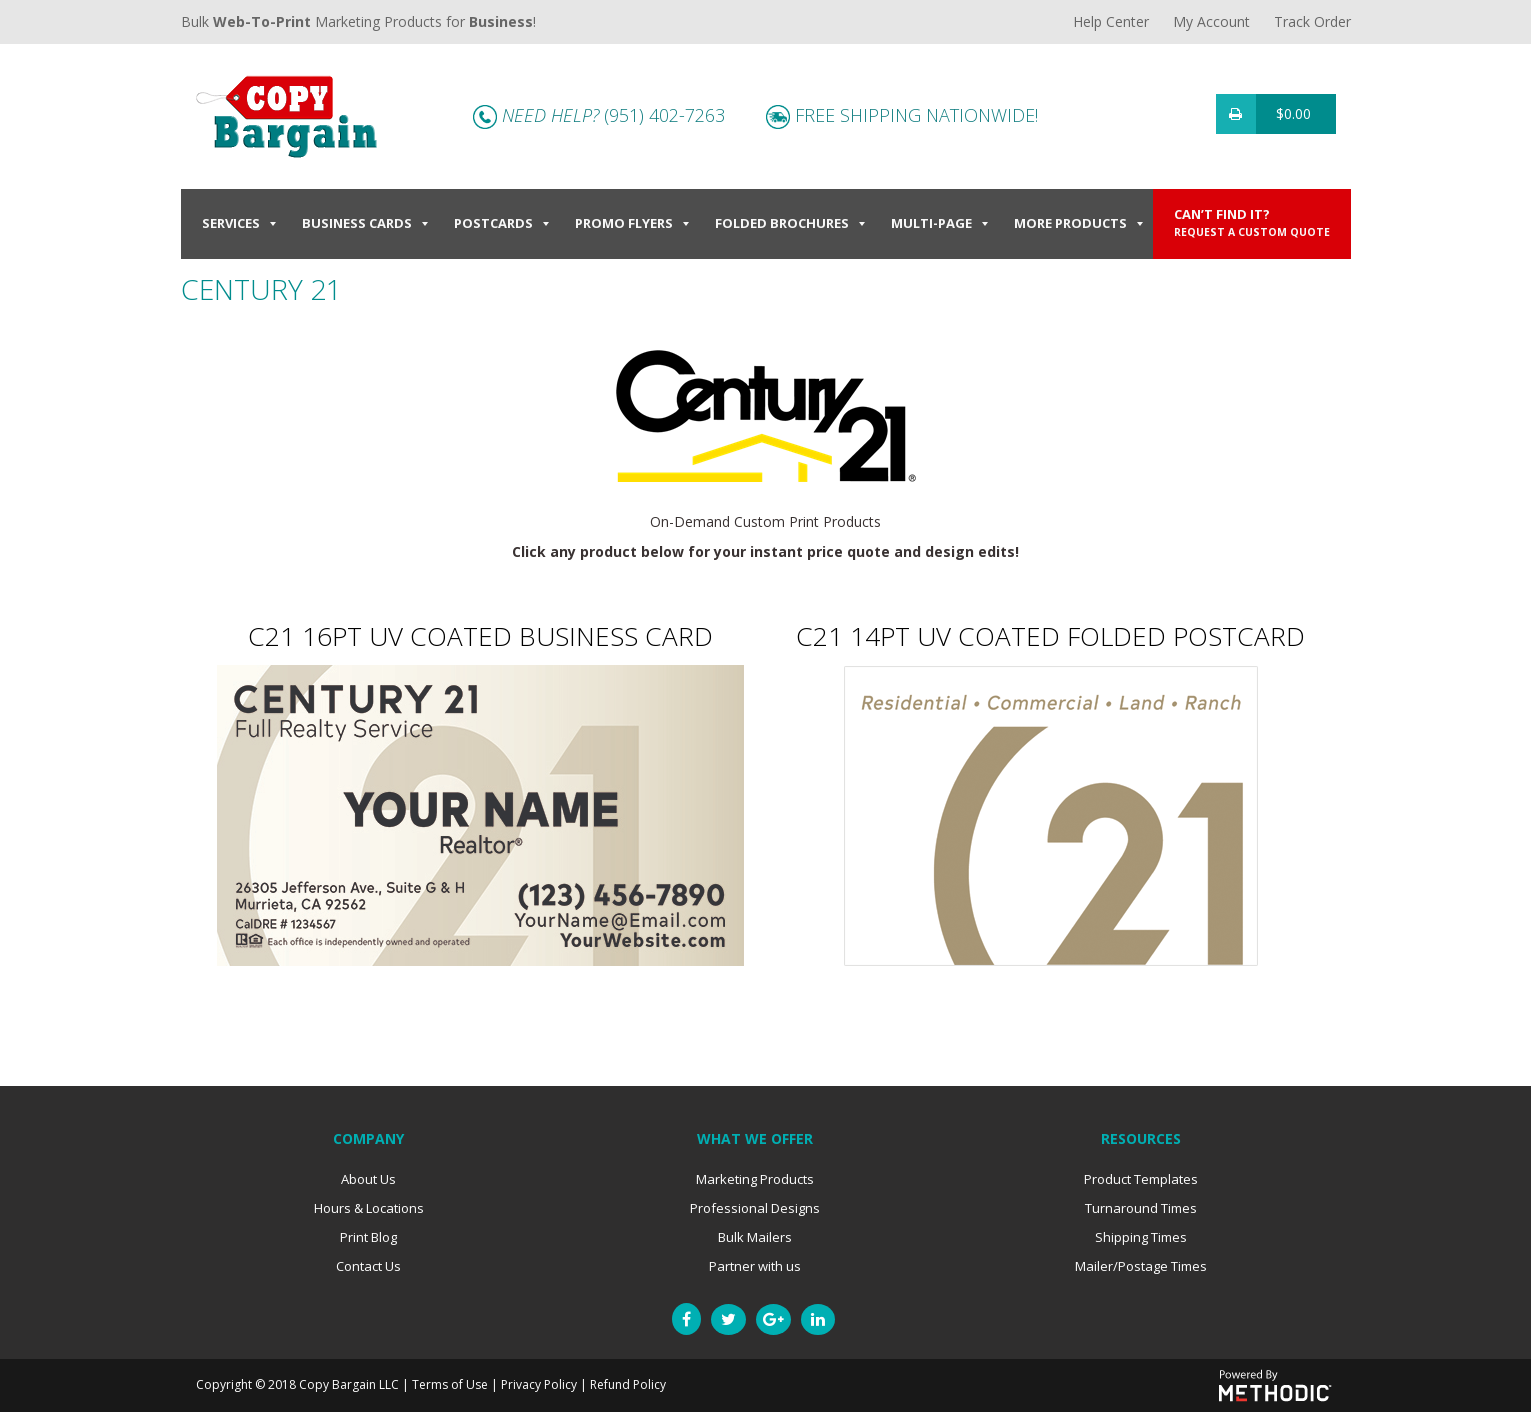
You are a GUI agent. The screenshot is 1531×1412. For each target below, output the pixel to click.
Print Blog (368, 1237)
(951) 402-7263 (664, 115)
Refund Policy (628, 1384)
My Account (1211, 21)
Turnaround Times (1141, 1208)
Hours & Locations (369, 1208)
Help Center (1111, 21)
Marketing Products (755, 1179)
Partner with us (755, 1266)
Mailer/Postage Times (1141, 1266)
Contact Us (368, 1266)
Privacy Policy (539, 1384)
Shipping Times (1141, 1237)
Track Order (1312, 21)
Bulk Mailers (755, 1237)
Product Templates (1141, 1179)
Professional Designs (755, 1208)
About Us (368, 1179)
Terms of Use (450, 1384)
